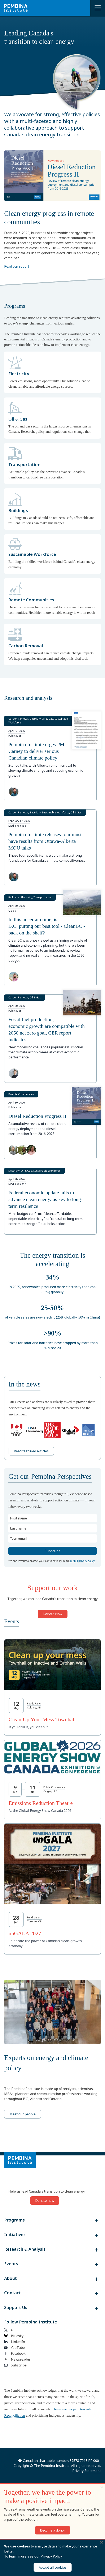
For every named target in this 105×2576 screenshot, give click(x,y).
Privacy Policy (51, 2556)
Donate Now (52, 1614)
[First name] (52, 1518)
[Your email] (52, 1538)
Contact (12, 2293)
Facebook (15, 2353)
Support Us (15, 2307)
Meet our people (22, 2114)
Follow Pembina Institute (30, 2322)
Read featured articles (31, 1451)
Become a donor (52, 2530)
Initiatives (15, 2234)
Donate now (44, 2200)
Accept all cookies (52, 2567)
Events (11, 2263)
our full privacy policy (82, 1561)
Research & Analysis (24, 2249)
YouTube (14, 2347)
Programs (14, 2220)
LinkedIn (14, 2342)
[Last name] (52, 1528)
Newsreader (17, 2359)
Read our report (16, 266)
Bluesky (13, 2336)
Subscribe (15, 2365)
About (10, 2278)
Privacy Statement (86, 2470)
